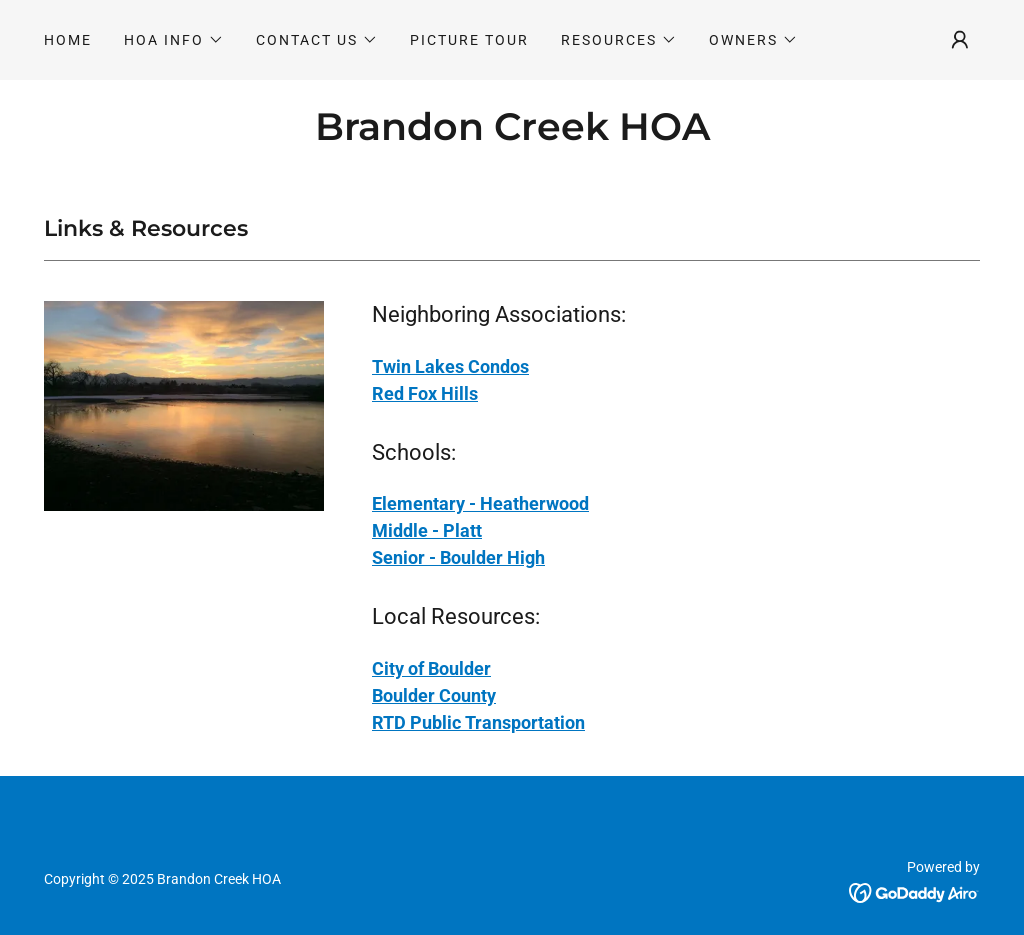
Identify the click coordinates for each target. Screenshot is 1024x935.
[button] (174, 40)
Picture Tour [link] (469, 40)
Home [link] (68, 40)
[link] (512, 134)
